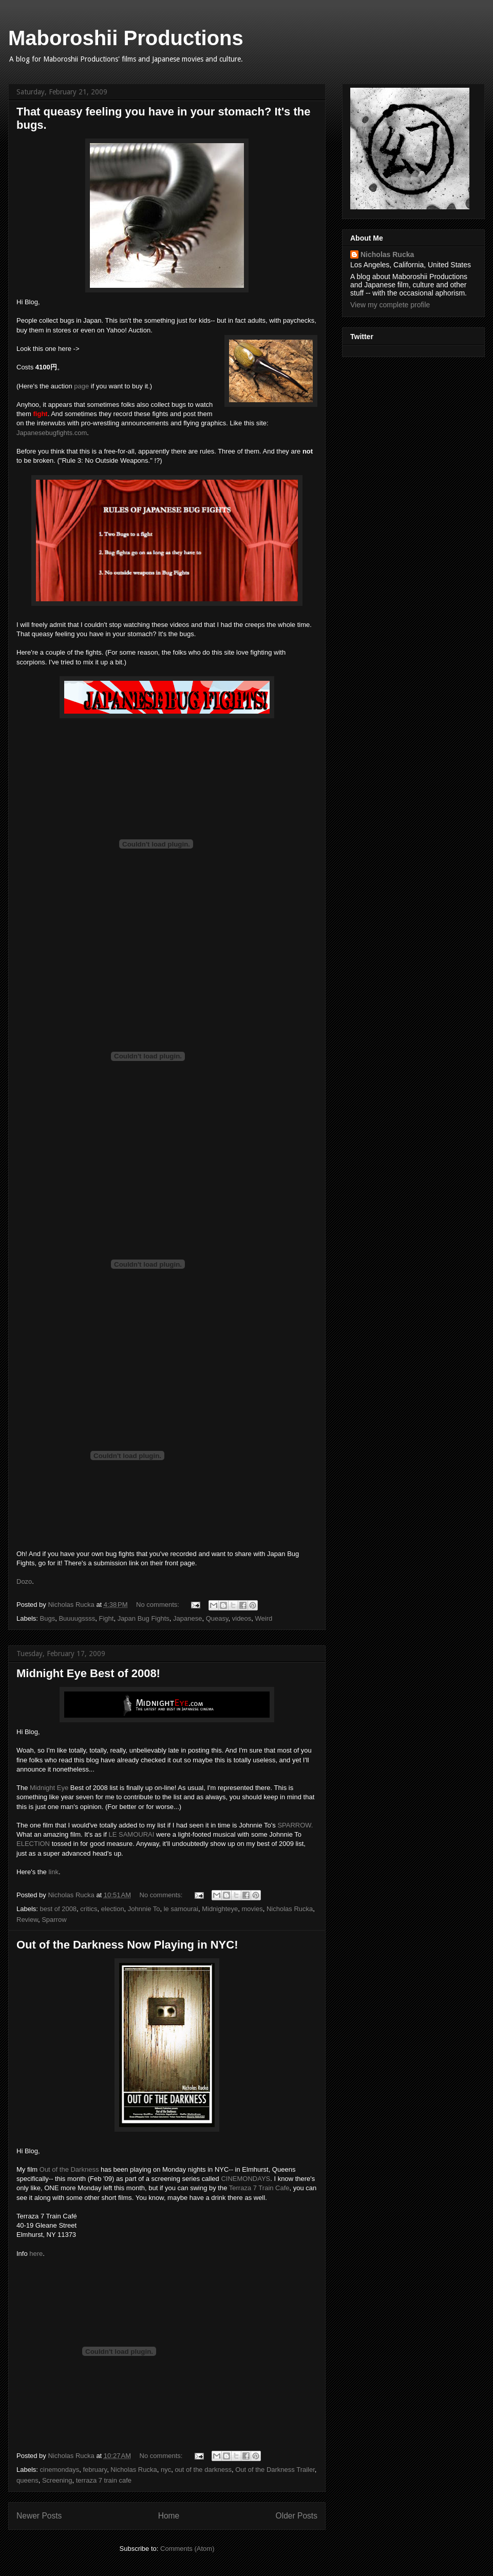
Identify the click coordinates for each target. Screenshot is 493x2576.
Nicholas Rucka (290, 1909)
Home (169, 2515)
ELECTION (33, 1843)
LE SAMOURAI (132, 1834)
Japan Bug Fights (143, 1618)
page (81, 386)
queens (27, 2480)
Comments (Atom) (187, 2548)
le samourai (181, 1909)
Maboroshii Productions (125, 38)
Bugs (47, 1618)
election (112, 1909)
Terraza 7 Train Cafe (259, 2188)
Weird (264, 1618)
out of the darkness (203, 2469)
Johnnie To (144, 1909)
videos (242, 1618)
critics (88, 1909)
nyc (166, 2469)
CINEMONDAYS (245, 2178)
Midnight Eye (48, 1788)
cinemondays (60, 2469)
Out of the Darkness (69, 2169)
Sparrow (54, 1919)
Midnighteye (220, 1909)
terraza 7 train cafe (103, 2480)
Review (27, 1919)
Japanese (187, 1618)
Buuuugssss (77, 1618)
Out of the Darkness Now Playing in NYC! (127, 1944)
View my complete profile (390, 305)
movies (252, 1909)
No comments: (158, 1604)
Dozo (24, 1581)
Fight (106, 1618)
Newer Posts (39, 2515)
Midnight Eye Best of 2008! (88, 1673)
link (53, 1872)
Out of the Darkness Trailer (275, 2469)
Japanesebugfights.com (51, 433)
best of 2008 (58, 1909)
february (95, 2469)
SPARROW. (295, 1825)
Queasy (217, 1618)
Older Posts (296, 2515)
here (36, 2253)
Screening (57, 2480)
